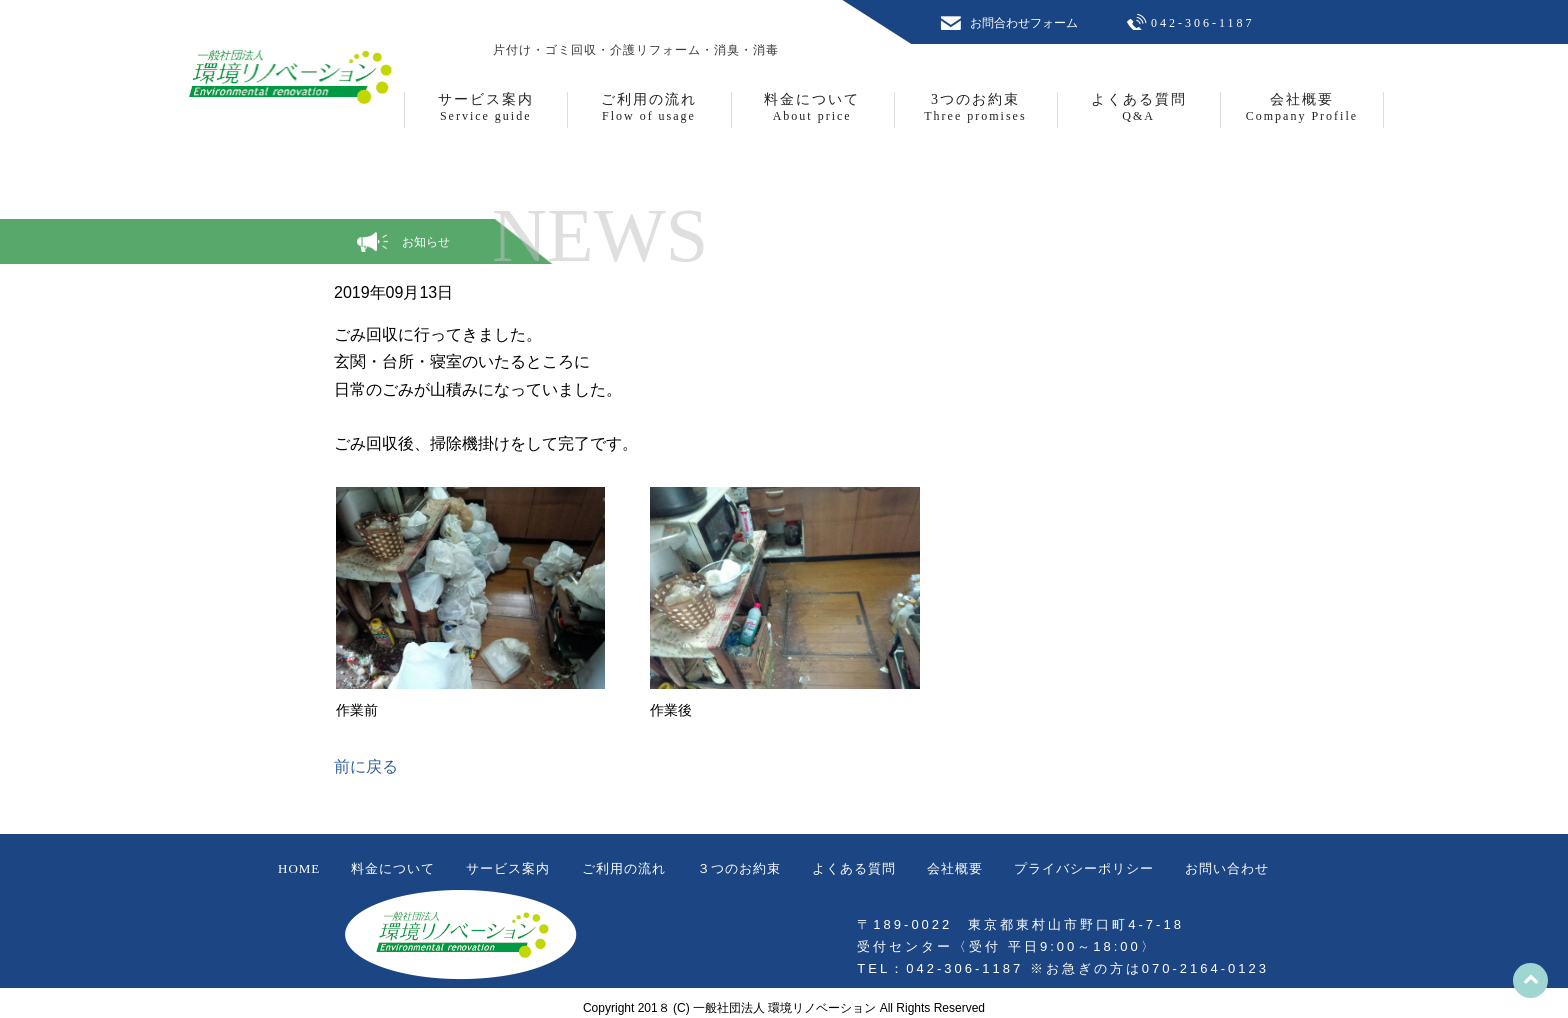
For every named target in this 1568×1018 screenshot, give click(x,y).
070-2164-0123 (1205, 968)
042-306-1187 (1203, 23)
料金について (393, 868)
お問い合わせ (1227, 868)
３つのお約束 (739, 868)
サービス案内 (508, 868)
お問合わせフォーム (1024, 23)
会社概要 (955, 868)
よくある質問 (854, 868)
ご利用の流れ (624, 868)
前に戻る (366, 766)
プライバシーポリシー (1084, 868)
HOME (299, 868)
